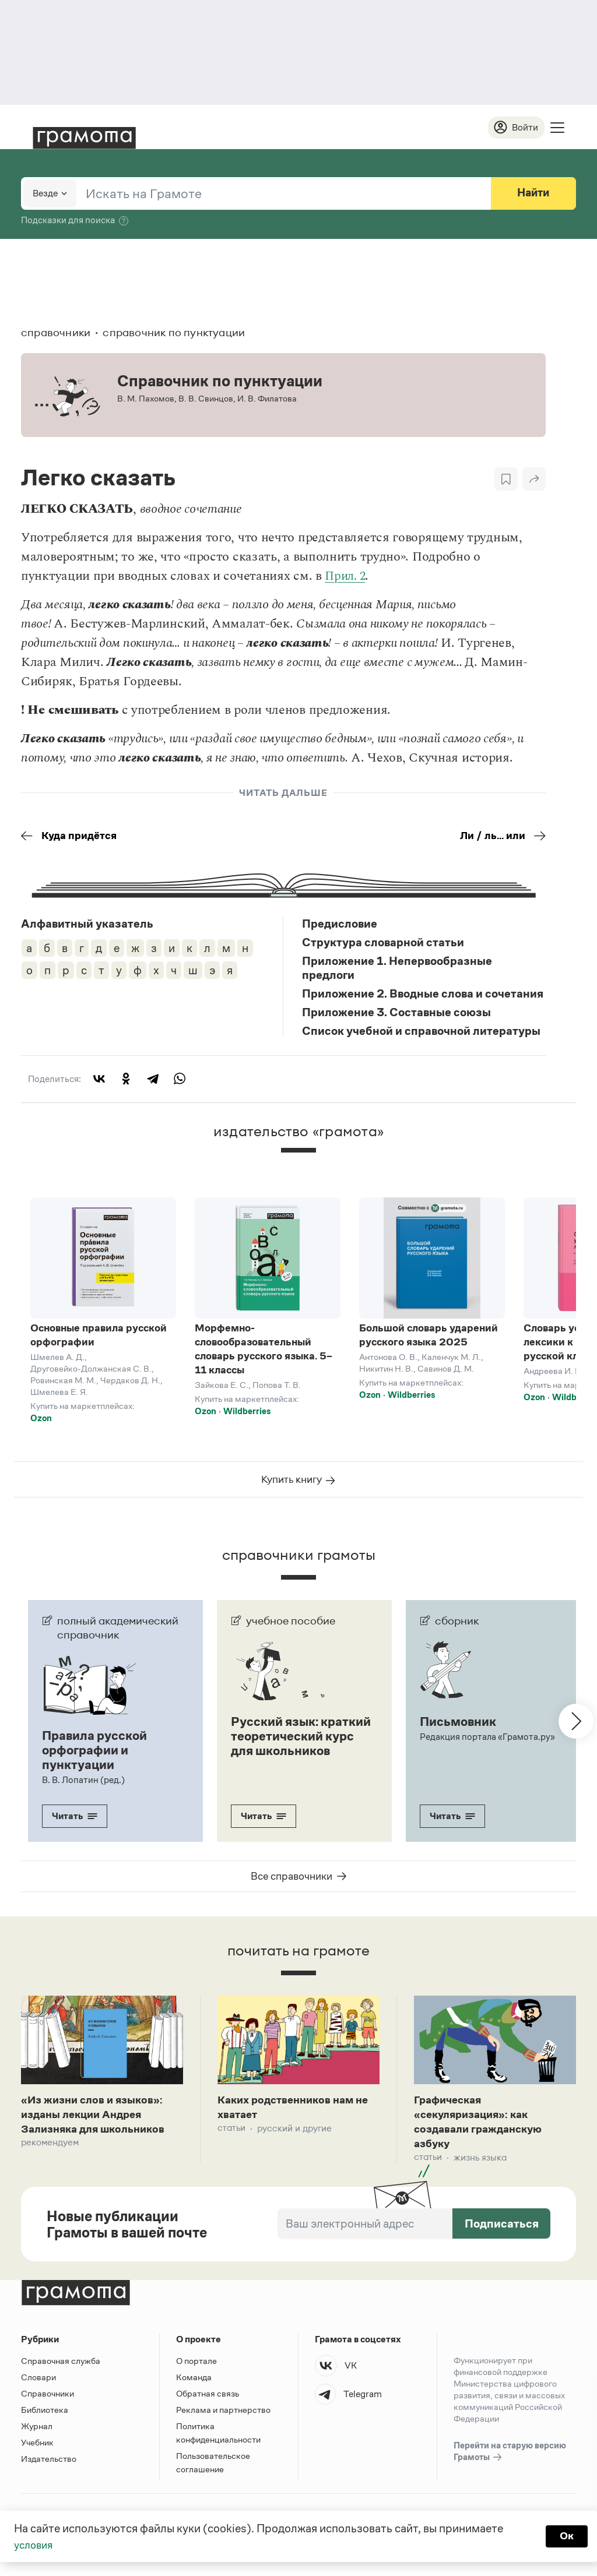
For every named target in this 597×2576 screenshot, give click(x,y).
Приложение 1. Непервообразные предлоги (397, 969)
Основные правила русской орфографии (98, 1336)
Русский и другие (294, 2135)
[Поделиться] (534, 479)
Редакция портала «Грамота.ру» (488, 1743)
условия (35, 2544)
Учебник (37, 2452)
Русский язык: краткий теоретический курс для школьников (295, 1749)
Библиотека (44, 2420)
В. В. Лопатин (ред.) (83, 1785)
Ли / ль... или (500, 837)
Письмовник (460, 1728)
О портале (196, 2371)
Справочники (47, 2403)
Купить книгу (299, 1486)
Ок (566, 2536)
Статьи (231, 2135)
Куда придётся (72, 837)
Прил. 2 (346, 576)
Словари (38, 2387)
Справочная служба (60, 2371)
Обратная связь (207, 2403)
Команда (194, 2387)
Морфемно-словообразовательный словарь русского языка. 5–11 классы (263, 1350)
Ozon (41, 1420)
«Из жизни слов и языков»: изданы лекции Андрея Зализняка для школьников (99, 2121)
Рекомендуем (50, 2151)
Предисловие (339, 925)
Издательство (48, 2468)
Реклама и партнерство (223, 2420)
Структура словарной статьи (383, 944)
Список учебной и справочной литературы (421, 1032)
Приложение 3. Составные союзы (396, 1013)
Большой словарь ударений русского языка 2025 (428, 1336)
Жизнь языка (480, 2167)
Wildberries (247, 1413)
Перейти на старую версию (510, 2461)
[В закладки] (506, 479)
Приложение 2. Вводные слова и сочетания (422, 995)
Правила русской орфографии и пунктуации (97, 1756)
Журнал (36, 2436)
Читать (74, 1821)
